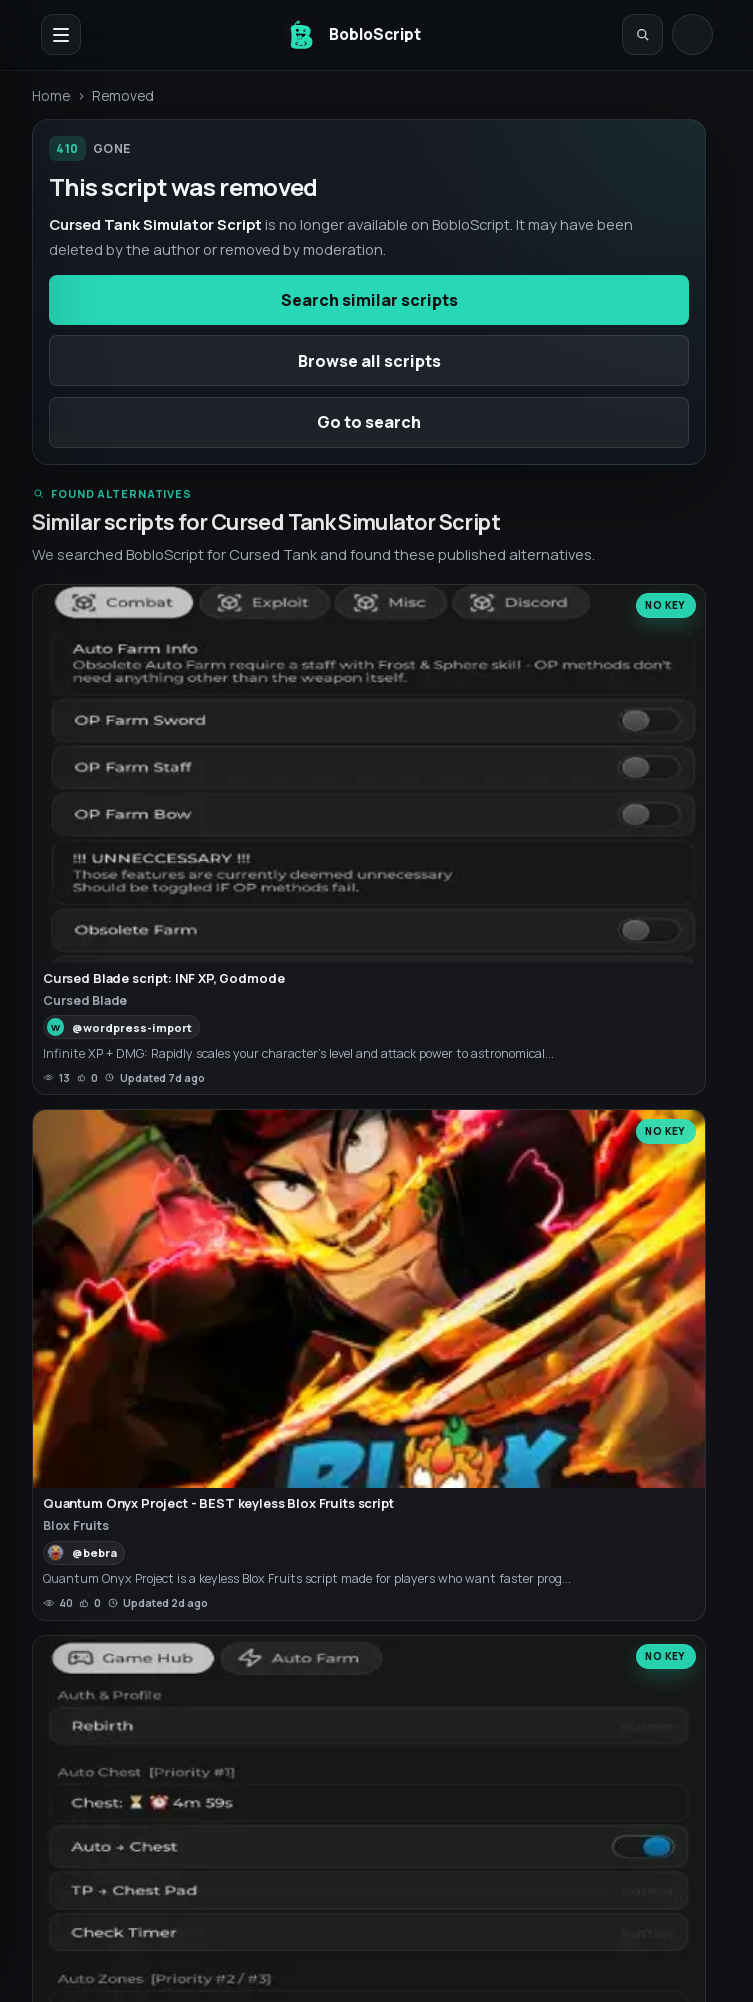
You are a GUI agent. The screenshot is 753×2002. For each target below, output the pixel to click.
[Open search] (642, 34)
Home (51, 95)
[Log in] (692, 34)
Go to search (369, 422)
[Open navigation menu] (61, 34)
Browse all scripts (369, 361)
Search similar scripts (369, 300)
